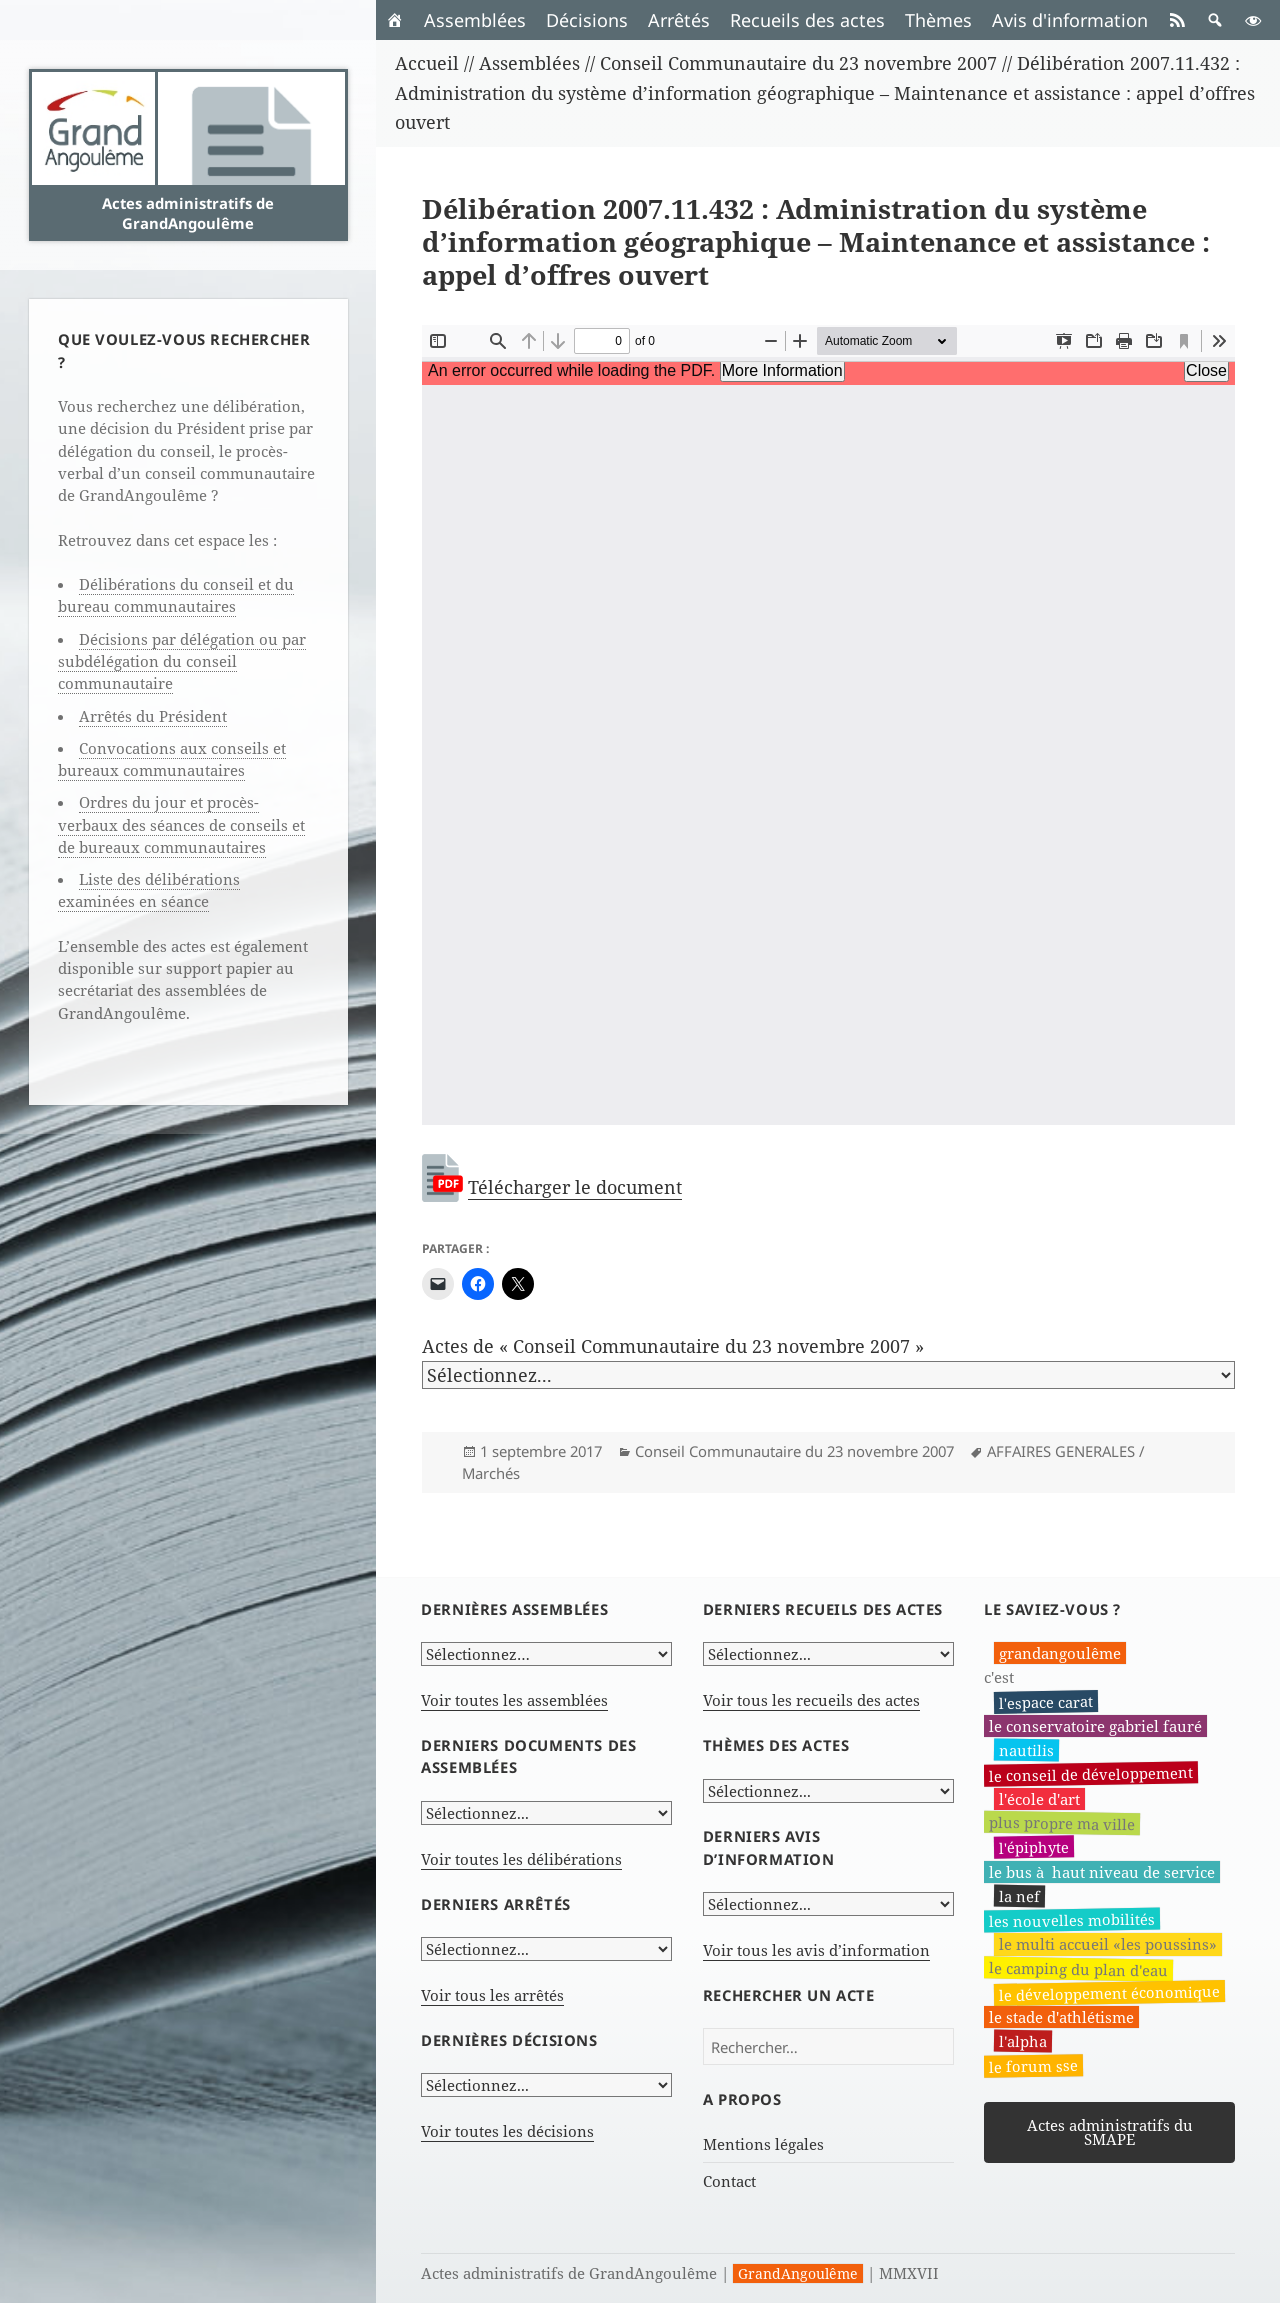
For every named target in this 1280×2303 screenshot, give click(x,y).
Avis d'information (1070, 20)
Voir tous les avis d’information (816, 1950)
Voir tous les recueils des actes (811, 1700)
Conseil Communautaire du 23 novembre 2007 (794, 1451)
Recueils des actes (807, 20)
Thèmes (938, 20)
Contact (729, 2181)
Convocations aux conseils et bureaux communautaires (172, 759)
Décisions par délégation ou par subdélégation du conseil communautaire (182, 661)
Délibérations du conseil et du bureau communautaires (176, 595)
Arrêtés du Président (153, 716)
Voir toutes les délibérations (521, 1859)
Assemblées (475, 20)
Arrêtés (679, 20)
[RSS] (1177, 20)
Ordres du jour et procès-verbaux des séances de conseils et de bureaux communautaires (181, 824)
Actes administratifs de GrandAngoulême (188, 213)
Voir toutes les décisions (507, 2131)
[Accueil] (395, 20)
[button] (1215, 20)
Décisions (587, 20)
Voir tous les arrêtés (492, 1995)
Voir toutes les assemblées (514, 1700)
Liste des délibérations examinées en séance (149, 890)
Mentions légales (763, 2144)
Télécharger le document (575, 1187)
